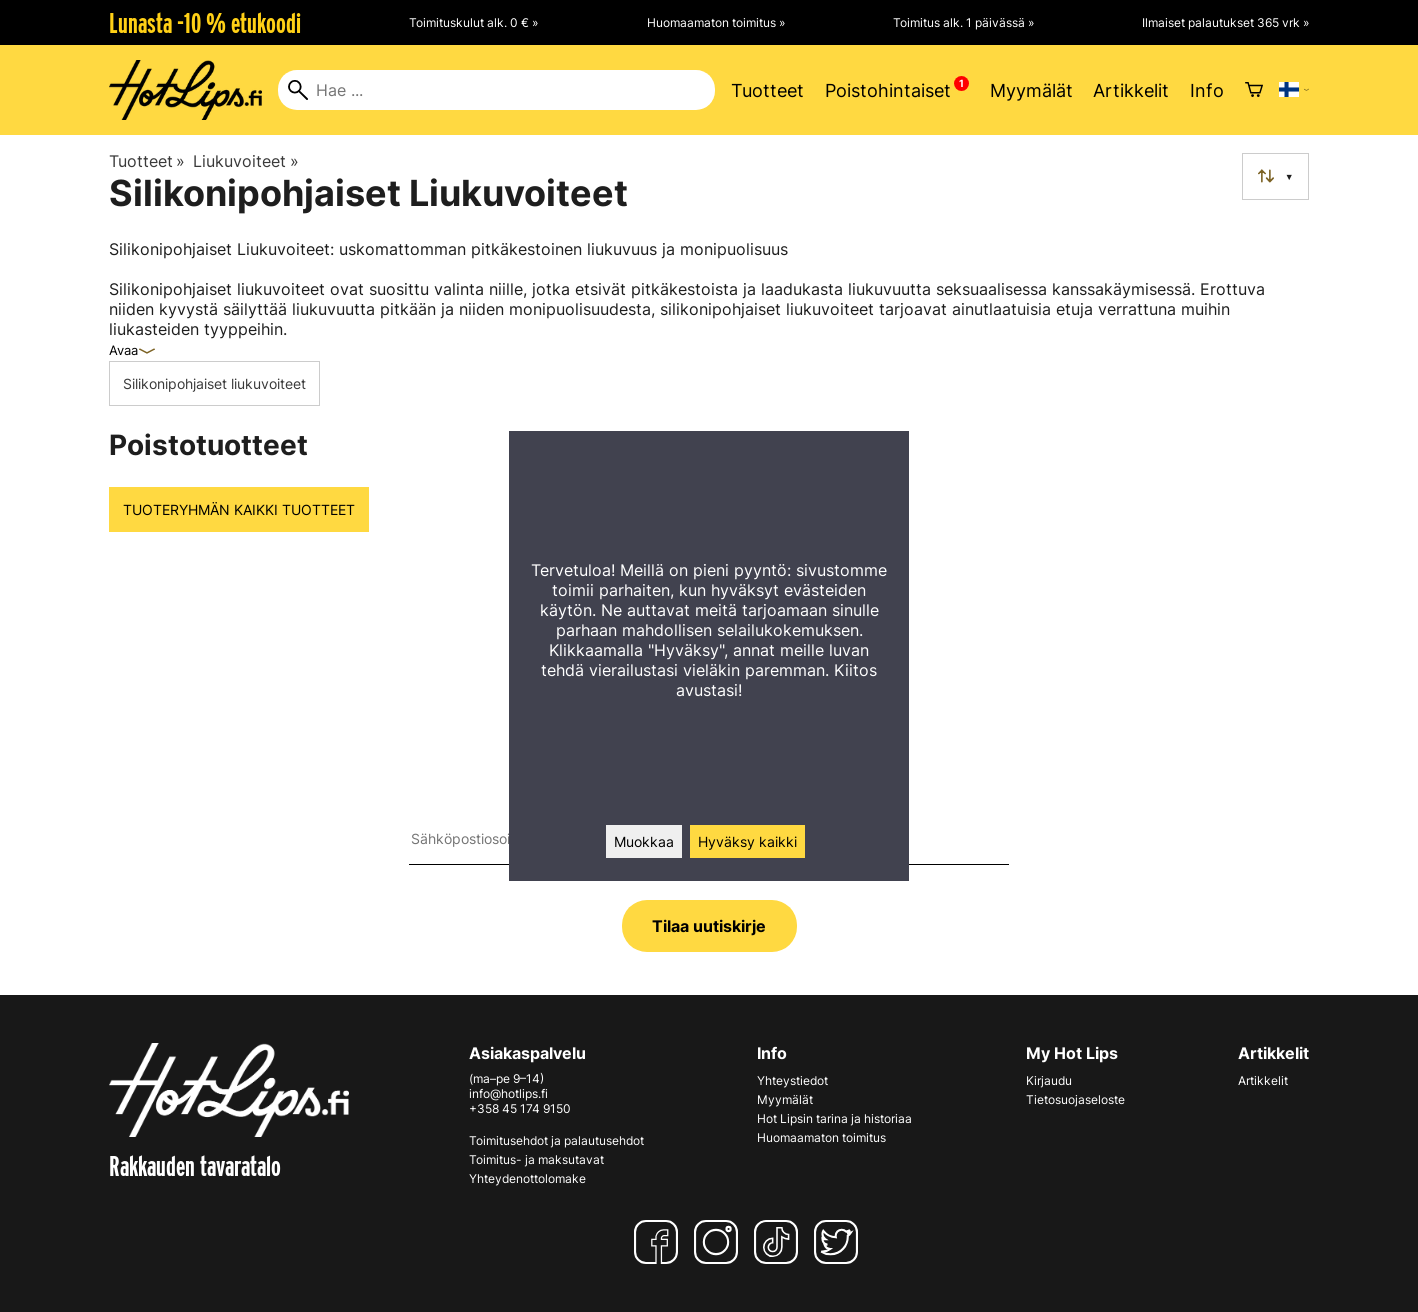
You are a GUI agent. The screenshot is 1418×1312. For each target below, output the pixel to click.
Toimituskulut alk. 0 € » (473, 22)
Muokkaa (644, 841)
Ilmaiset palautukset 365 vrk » (1225, 22)
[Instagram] (720, 1242)
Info (1207, 90)
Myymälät (1031, 90)
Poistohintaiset (888, 90)
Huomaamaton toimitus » (716, 22)
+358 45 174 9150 (520, 1108)
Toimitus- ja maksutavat (536, 1159)
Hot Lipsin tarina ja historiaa (834, 1118)
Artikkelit (1131, 90)
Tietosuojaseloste (1075, 1099)
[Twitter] (840, 1242)
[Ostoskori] (1254, 90)
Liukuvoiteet (245, 161)
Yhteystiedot (792, 1080)
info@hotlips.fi (508, 1093)
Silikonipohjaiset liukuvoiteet (214, 383)
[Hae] (496, 90)
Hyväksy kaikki (747, 841)
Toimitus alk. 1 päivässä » (963, 22)
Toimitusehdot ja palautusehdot (556, 1140)
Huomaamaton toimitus (821, 1137)
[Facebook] (660, 1242)
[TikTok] (780, 1242)
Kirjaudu (1049, 1080)
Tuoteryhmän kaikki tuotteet (239, 509)
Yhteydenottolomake (527, 1178)
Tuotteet (767, 90)
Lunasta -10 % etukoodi (205, 23)
